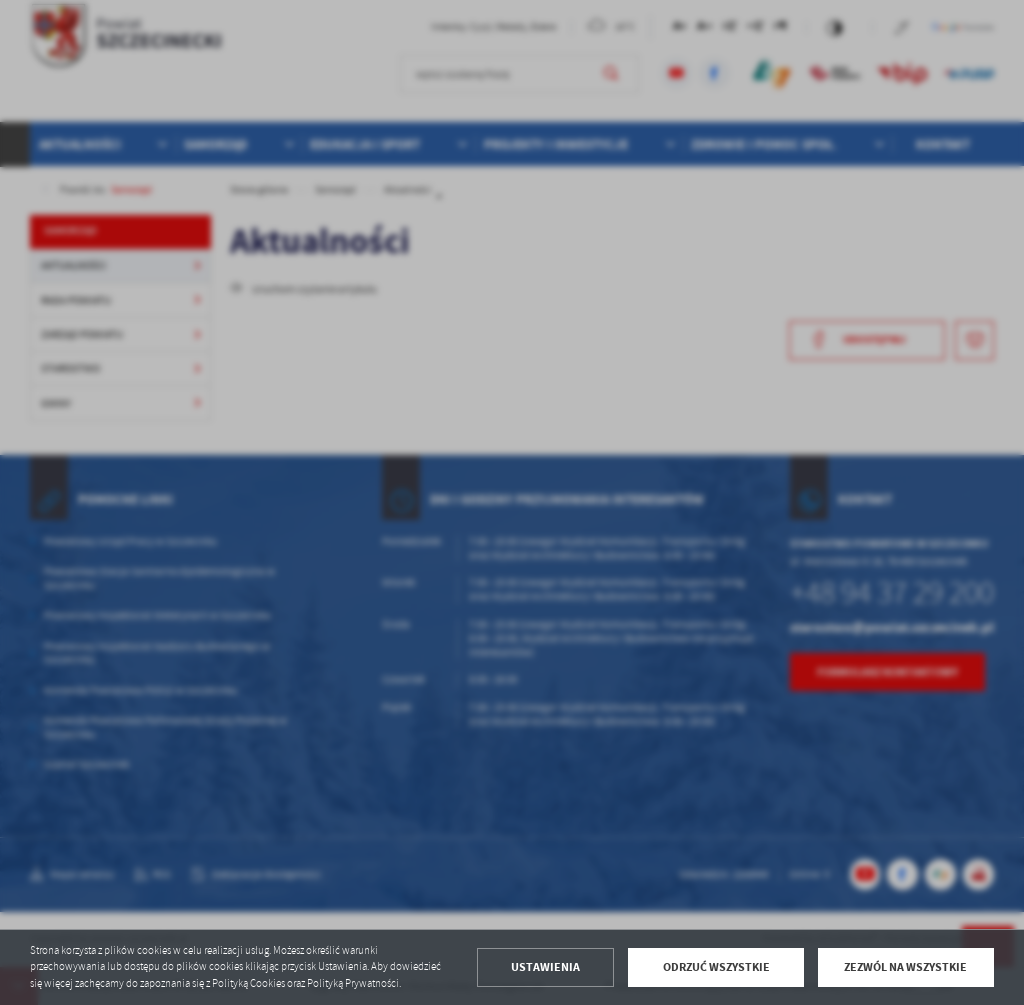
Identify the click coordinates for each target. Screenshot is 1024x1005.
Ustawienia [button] (545, 967)
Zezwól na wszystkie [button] (905, 967)
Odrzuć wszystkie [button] (716, 967)
